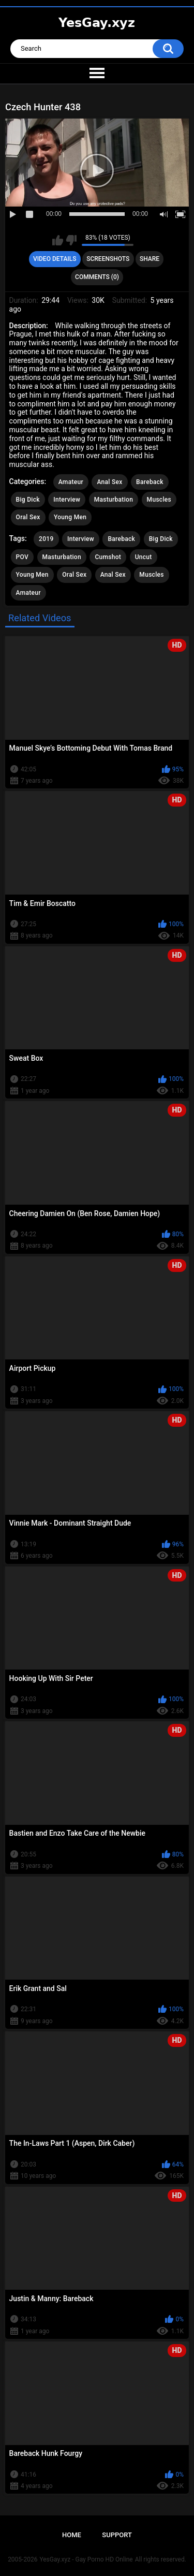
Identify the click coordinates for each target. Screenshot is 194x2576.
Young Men (70, 517)
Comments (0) (97, 277)
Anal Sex (109, 482)
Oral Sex (28, 517)
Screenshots (107, 258)
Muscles (159, 499)
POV (22, 557)
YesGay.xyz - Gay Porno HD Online (85, 2559)
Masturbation (113, 499)
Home (71, 2535)
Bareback (149, 482)
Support (117, 2535)
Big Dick (28, 499)
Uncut (143, 557)
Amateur (70, 482)
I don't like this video (71, 240)
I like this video (57, 240)
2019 (46, 539)
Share (149, 258)
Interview (66, 499)
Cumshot (108, 557)
